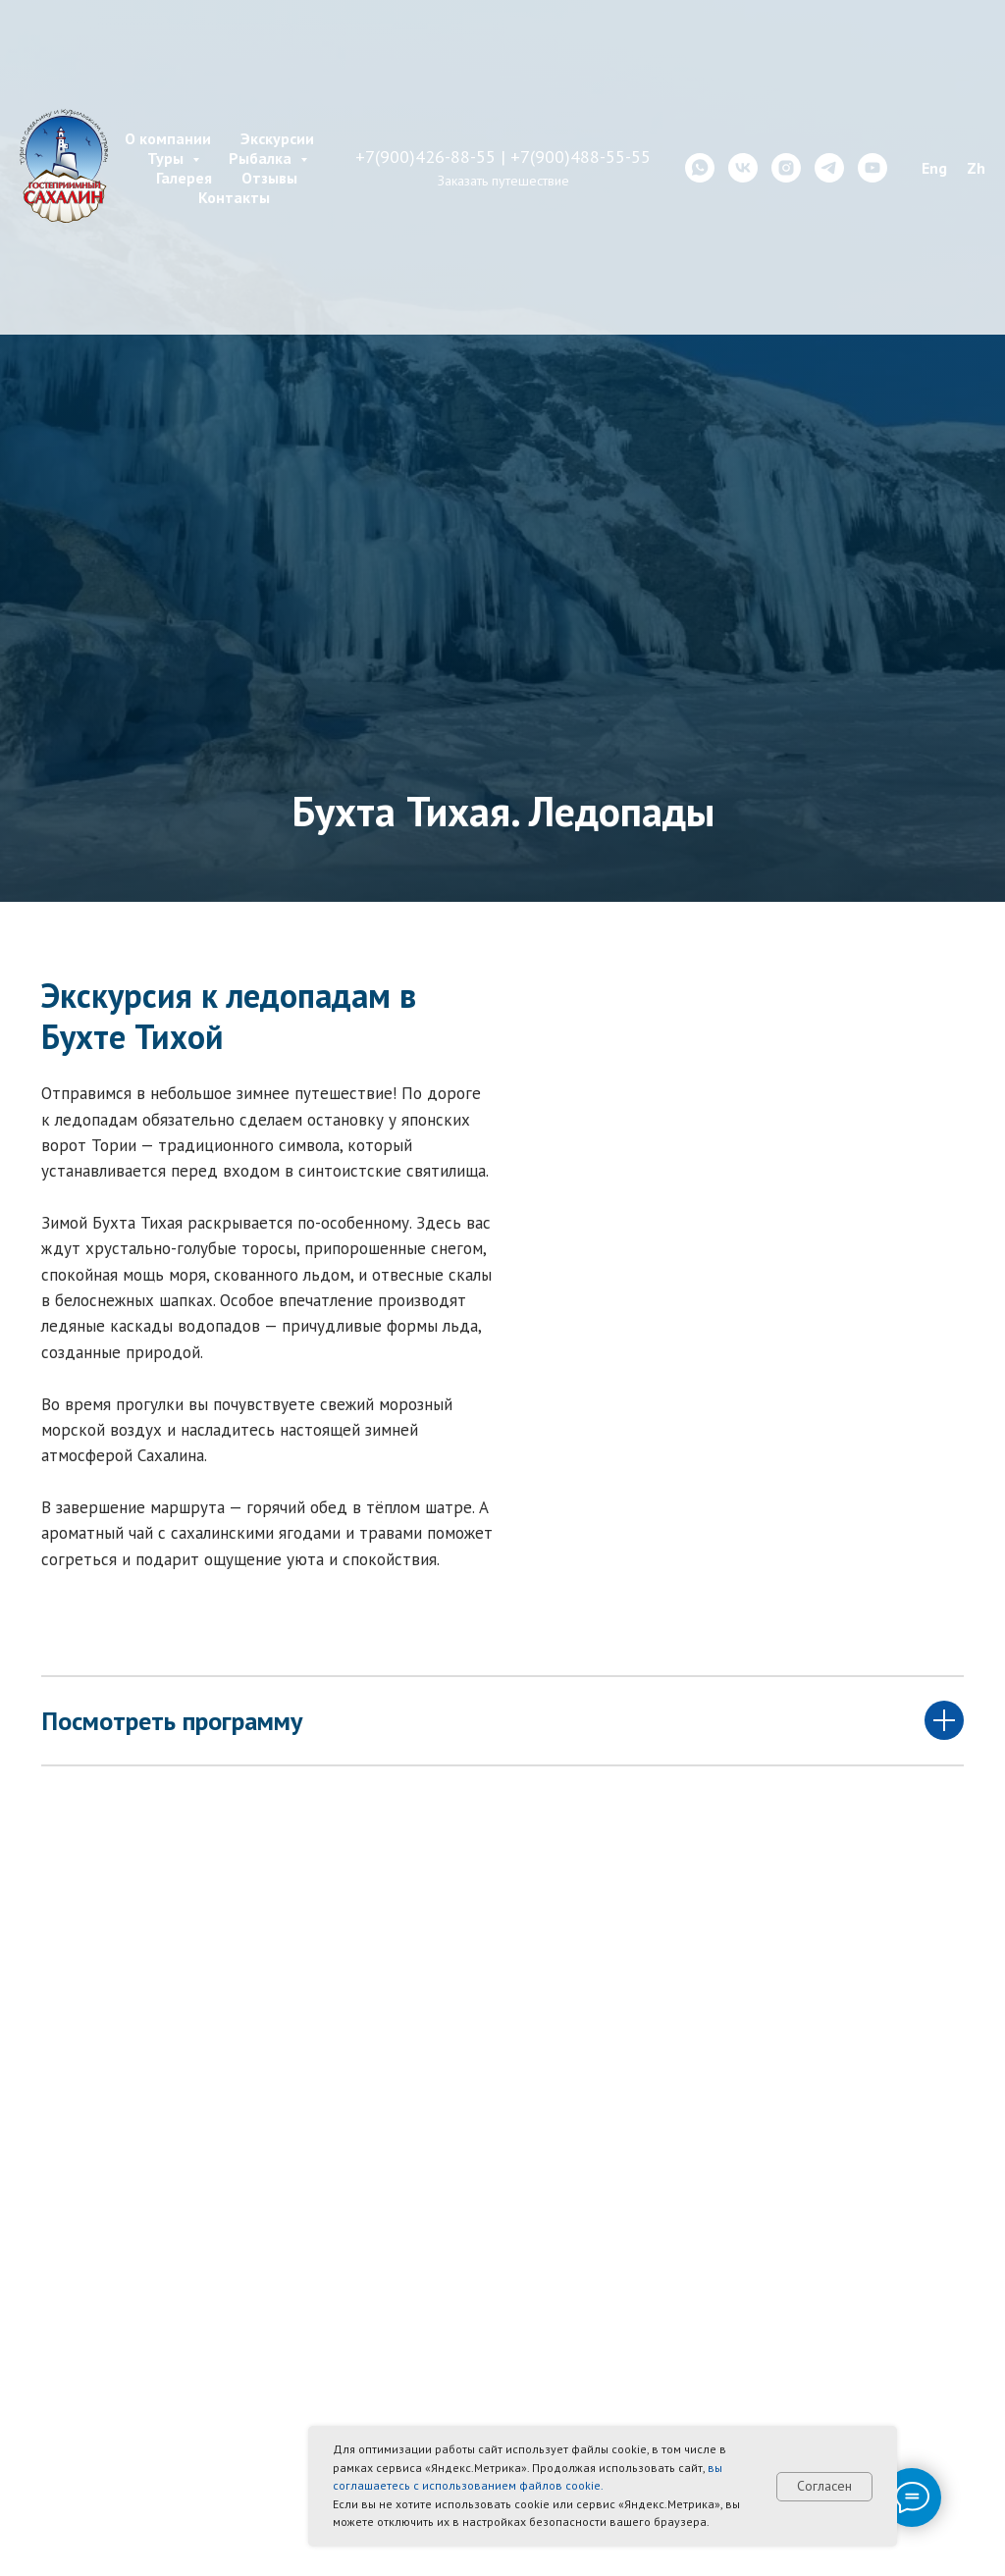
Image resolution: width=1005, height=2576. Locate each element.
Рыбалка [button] (262, 158)
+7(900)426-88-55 (425, 156)
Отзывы (269, 177)
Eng (934, 168)
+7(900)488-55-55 (580, 156)
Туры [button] (167, 158)
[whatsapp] (699, 168)
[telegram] (829, 168)
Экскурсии (277, 138)
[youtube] (872, 168)
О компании (168, 138)
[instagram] (786, 168)
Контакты (234, 197)
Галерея (184, 177)
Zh (976, 168)
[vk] (743, 168)
